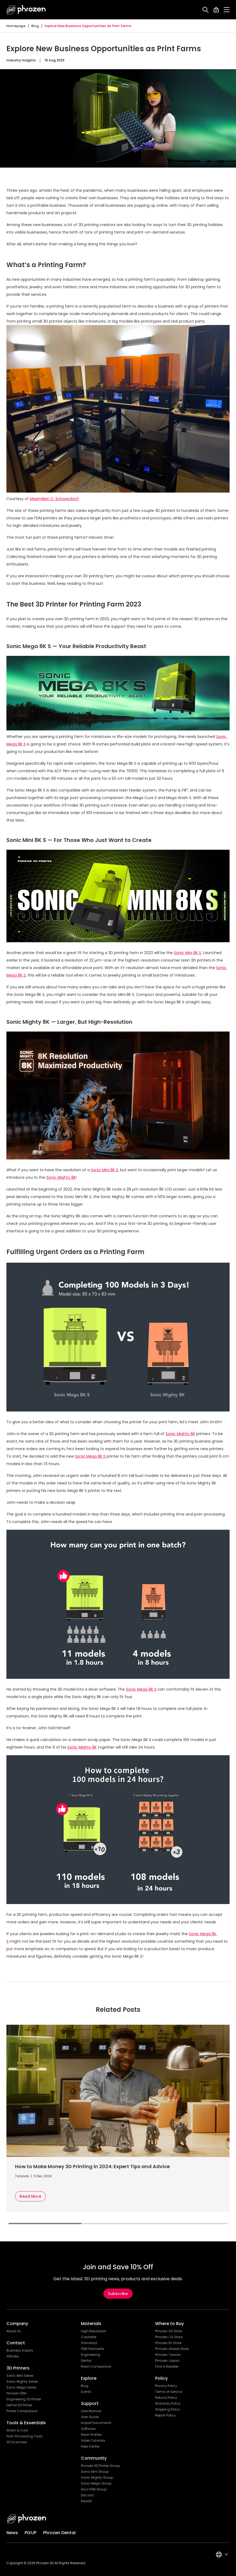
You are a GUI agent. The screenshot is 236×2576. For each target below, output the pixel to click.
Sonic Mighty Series (22, 2381)
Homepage (15, 26)
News (12, 2533)
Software (88, 2429)
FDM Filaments (92, 2349)
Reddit (86, 2501)
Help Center (90, 2446)
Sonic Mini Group (94, 2472)
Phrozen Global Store (172, 2349)
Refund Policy (166, 2398)
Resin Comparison (96, 2366)
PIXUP (30, 2533)
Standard (89, 2343)
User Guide (90, 2417)
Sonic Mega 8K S (90, 1456)
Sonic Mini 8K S (187, 952)
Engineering (90, 2355)
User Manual (91, 2411)
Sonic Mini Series (19, 2376)
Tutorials (22, 2176)
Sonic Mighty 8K (61, 1177)
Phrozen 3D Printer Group (100, 2466)
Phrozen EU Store (168, 2343)
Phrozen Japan (167, 2361)
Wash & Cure (17, 2430)
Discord (87, 2495)
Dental (86, 2361)
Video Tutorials (93, 2440)
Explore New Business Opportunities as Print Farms (88, 26)
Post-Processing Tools (24, 2436)
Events (86, 2392)
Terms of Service (168, 2392)
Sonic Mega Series (21, 2387)
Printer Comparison (22, 2411)
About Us (13, 2331)
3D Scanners (16, 2442)
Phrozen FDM (16, 2393)
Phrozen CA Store (168, 2337)
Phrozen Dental (59, 2533)
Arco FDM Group (94, 2489)
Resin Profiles (91, 2435)
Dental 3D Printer (19, 2405)
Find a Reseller (166, 2366)
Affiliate (12, 2356)
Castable (88, 2337)
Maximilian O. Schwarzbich (54, 498)
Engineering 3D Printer (23, 2399)
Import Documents (96, 2423)
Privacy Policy (166, 2386)
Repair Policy (165, 2415)
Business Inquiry (19, 2350)
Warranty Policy (168, 2403)
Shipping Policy (167, 2409)
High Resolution (93, 2331)
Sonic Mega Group (96, 2483)
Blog (35, 26)
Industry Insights (21, 60)
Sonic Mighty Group (97, 2477)
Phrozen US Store (168, 2331)
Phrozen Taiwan (168, 2355)
